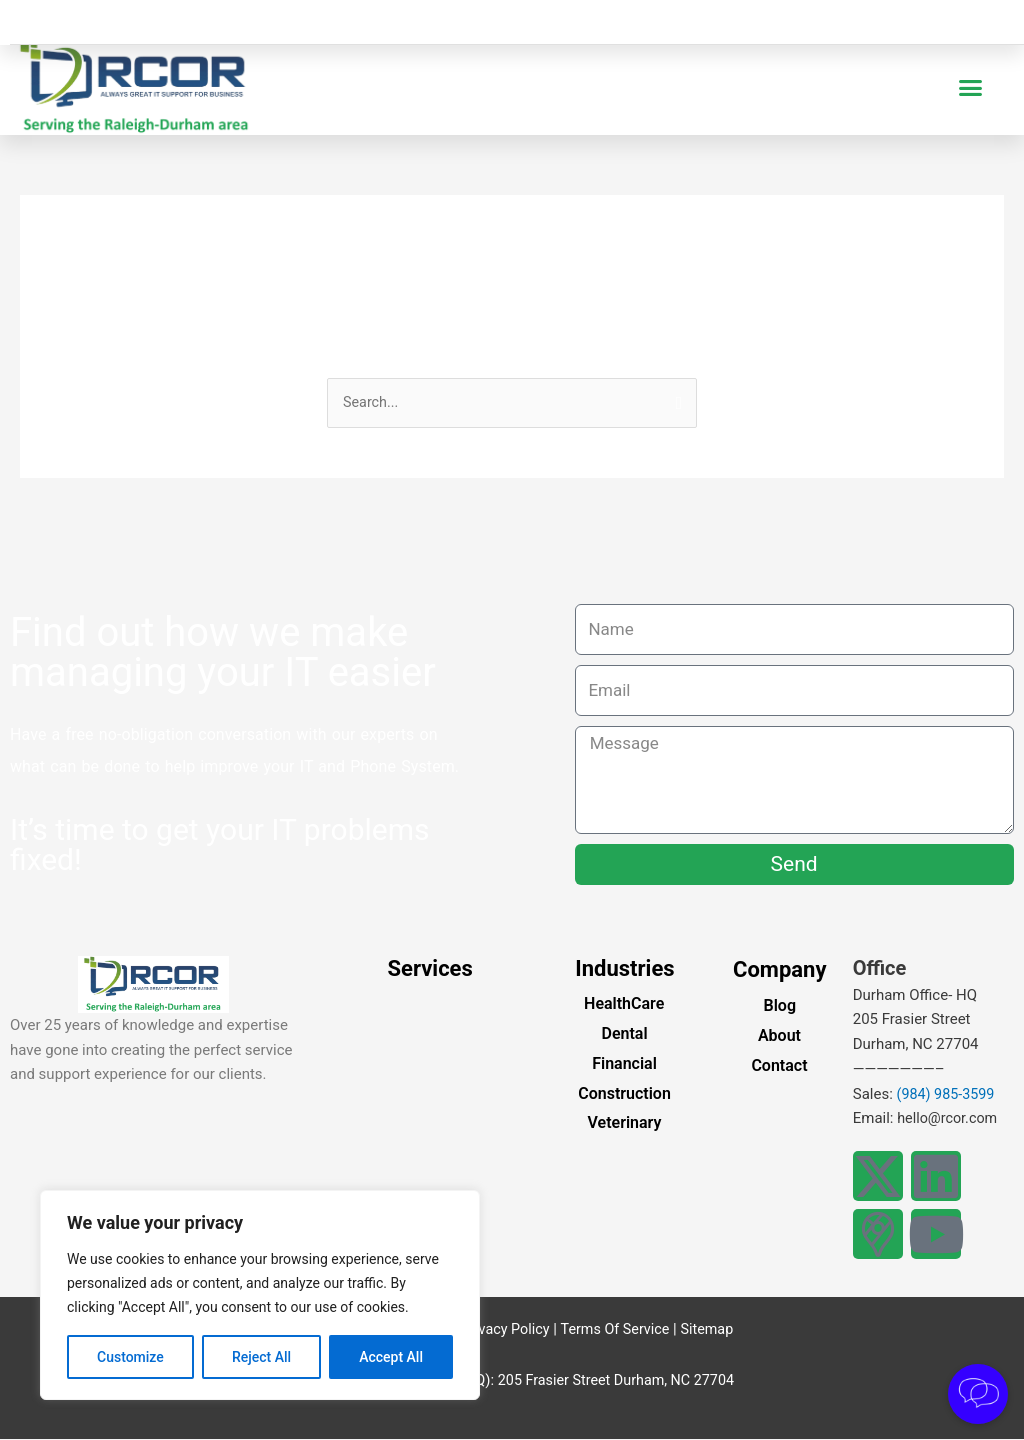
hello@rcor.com (949, 1119)
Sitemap (711, 1330)
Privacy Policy (501, 1330)
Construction (624, 1094)
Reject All (261, 1357)
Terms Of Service (616, 1330)
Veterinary (625, 1123)
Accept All (391, 1357)
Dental (624, 1034)
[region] (260, 1295)
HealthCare (624, 1004)
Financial (624, 1064)
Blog (780, 1007)
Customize (130, 1357)
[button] (971, 88)
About (779, 1036)
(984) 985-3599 (947, 1095)
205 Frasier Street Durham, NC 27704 (615, 1381)
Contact (779, 1066)
